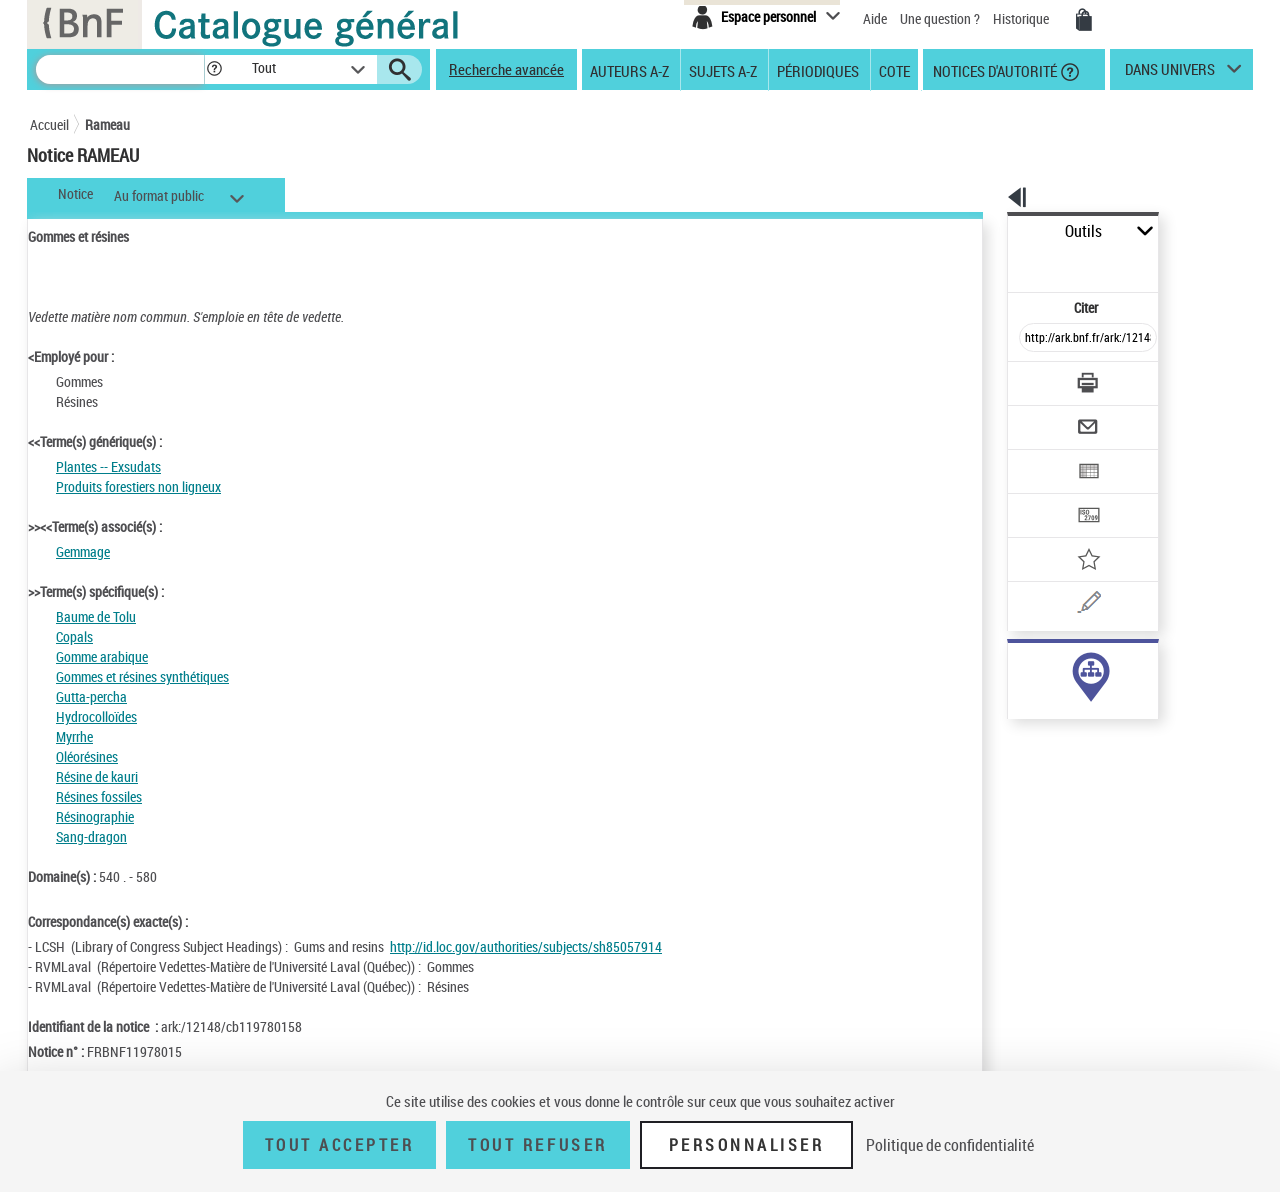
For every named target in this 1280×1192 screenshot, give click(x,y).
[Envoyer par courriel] (1031, 378)
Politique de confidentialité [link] (950, 1145)
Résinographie (95, 816)
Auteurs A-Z (629, 70)
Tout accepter (340, 1145)
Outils (985, 231)
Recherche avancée (506, 69)
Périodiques (818, 70)
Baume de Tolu (96, 616)
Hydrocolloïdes (96, 716)
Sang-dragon (91, 836)
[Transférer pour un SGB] (1040, 456)
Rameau (107, 124)
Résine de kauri (97, 776)
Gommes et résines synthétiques (142, 676)
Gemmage (83, 551)
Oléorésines (87, 756)
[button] (214, 69)
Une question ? (940, 18)
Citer (1000, 263)
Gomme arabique (102, 656)
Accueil (49, 124)
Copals (74, 636)
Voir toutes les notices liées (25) (1063, 708)
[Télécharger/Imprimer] (1035, 339)
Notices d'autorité (993, 70)
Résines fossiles (99, 796)
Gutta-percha (91, 696)
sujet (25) (1013, 667)
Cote (894, 70)
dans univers (1170, 74)
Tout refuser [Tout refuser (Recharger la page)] (537, 1145)
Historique (1022, 18)
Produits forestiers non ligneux (138, 486)
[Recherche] (120, 69)
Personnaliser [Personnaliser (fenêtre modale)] (747, 1145)
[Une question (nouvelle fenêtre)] (1071, 534)
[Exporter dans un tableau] (1046, 417)
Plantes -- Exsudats (108, 466)
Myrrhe (74, 736)
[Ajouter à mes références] (1044, 495)
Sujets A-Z (723, 70)
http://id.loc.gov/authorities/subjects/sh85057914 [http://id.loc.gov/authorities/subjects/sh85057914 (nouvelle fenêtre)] (526, 946)
